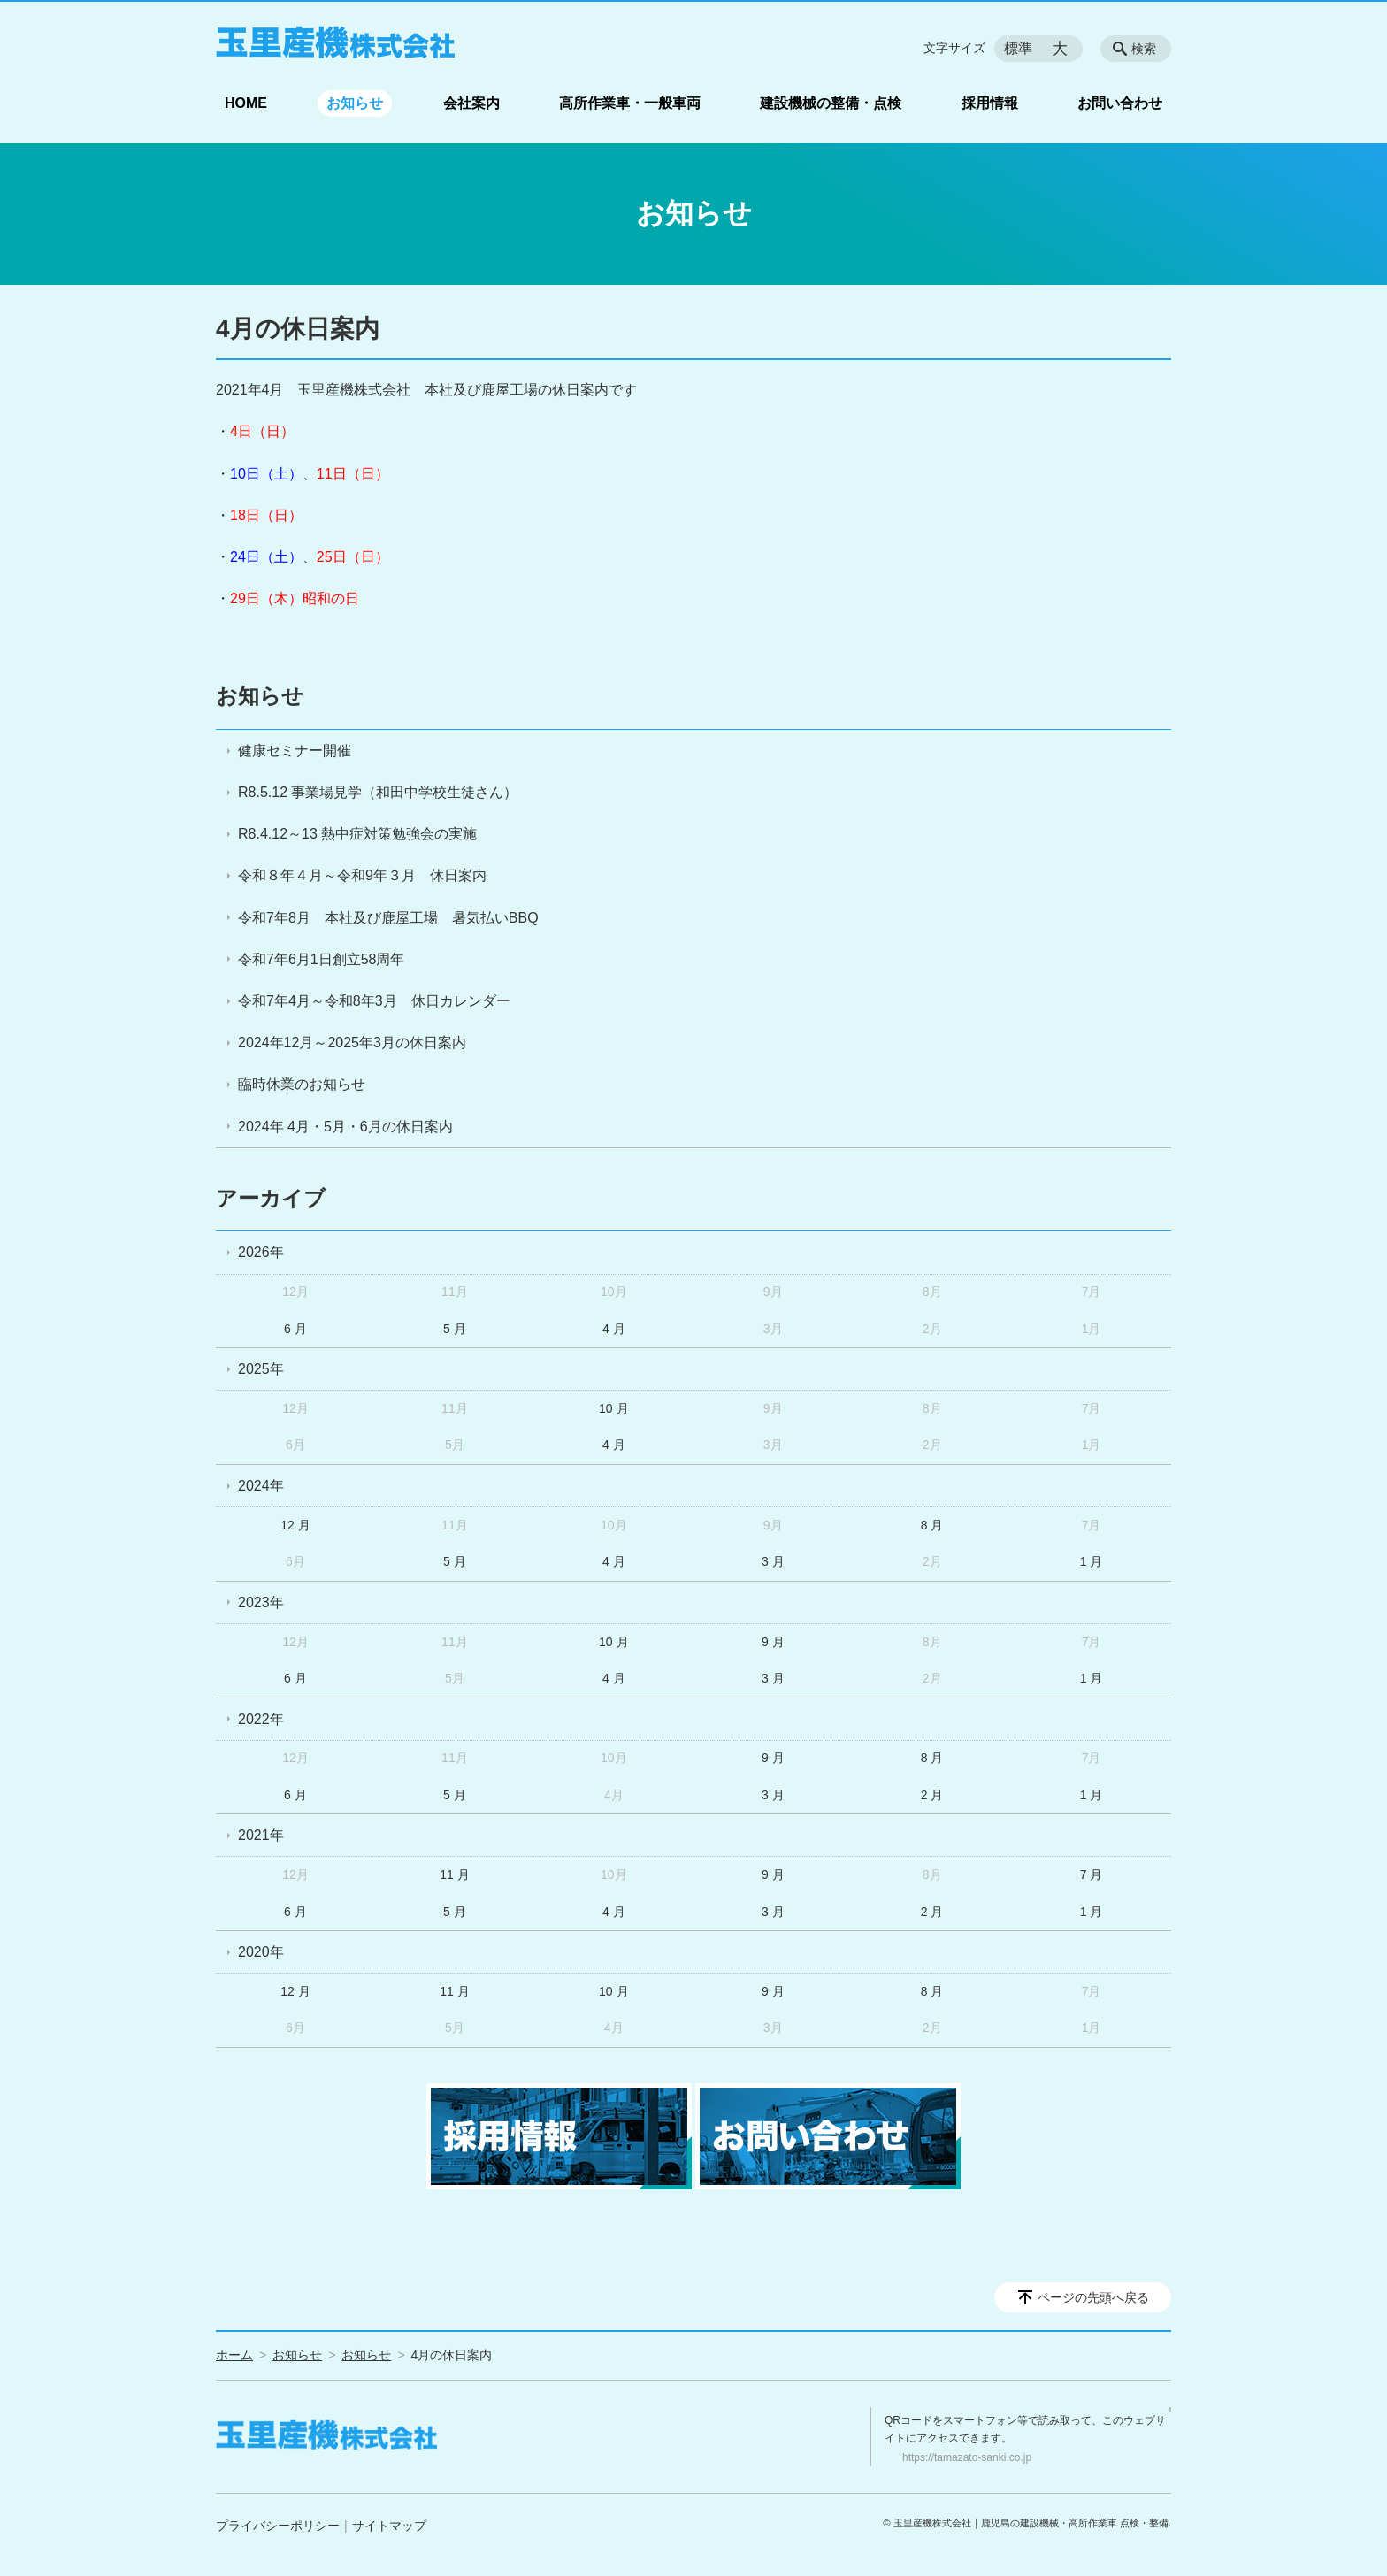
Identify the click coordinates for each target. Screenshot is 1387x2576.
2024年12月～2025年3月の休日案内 (352, 1042)
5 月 (454, 1329)
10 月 (613, 1408)
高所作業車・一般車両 (630, 103)
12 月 (295, 1525)
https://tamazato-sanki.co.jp (966, 2457)
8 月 (932, 1525)
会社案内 (471, 103)
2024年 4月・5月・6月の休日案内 (345, 1126)
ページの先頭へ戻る (1093, 2297)
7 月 (1091, 1874)
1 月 (1091, 1561)
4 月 (613, 1329)
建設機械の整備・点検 (830, 103)
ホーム (234, 2355)
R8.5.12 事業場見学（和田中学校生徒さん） (377, 792)
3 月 (773, 1561)
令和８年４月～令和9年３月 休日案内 (362, 875)
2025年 (261, 1368)
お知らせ (354, 103)
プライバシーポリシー (278, 2525)
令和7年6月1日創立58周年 (321, 959)
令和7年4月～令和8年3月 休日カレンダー (374, 1000)
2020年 (261, 1951)
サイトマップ (389, 2525)
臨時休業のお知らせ (301, 1084)
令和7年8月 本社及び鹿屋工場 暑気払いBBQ (388, 917)
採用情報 (990, 103)
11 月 (454, 1874)
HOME (246, 103)
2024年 (261, 1485)
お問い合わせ (1119, 103)
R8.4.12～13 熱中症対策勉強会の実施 (357, 833)
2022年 (261, 1719)
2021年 (261, 1835)
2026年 (261, 1252)
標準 (1018, 48)
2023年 (261, 1602)
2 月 (932, 1795)
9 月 (773, 1642)
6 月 (295, 1329)
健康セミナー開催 (294, 750)
